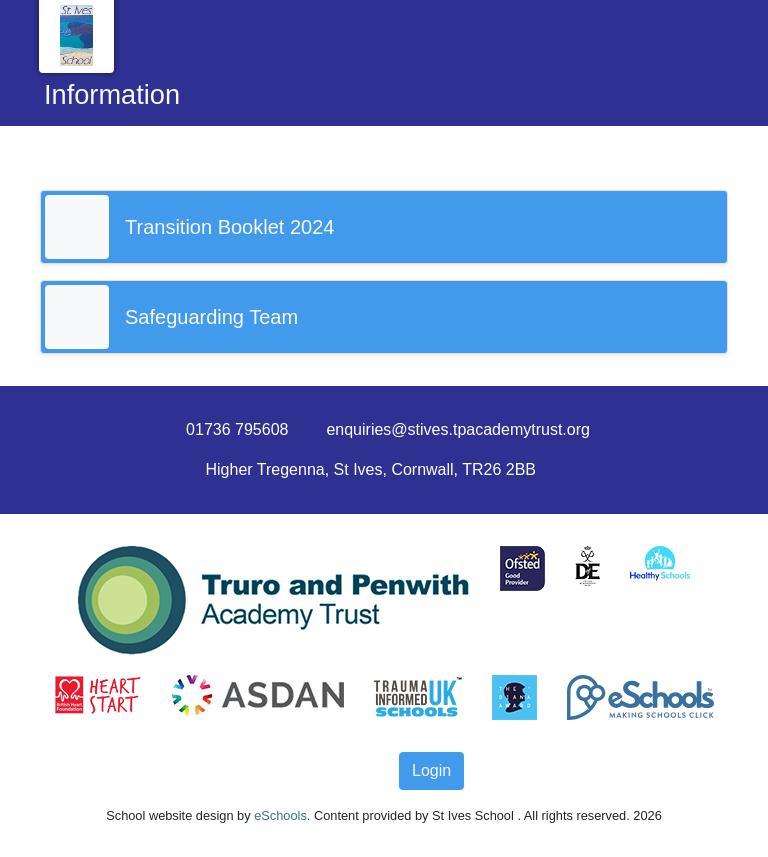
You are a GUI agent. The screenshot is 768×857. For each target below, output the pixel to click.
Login (431, 770)
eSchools (280, 815)
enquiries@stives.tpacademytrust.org (457, 429)
